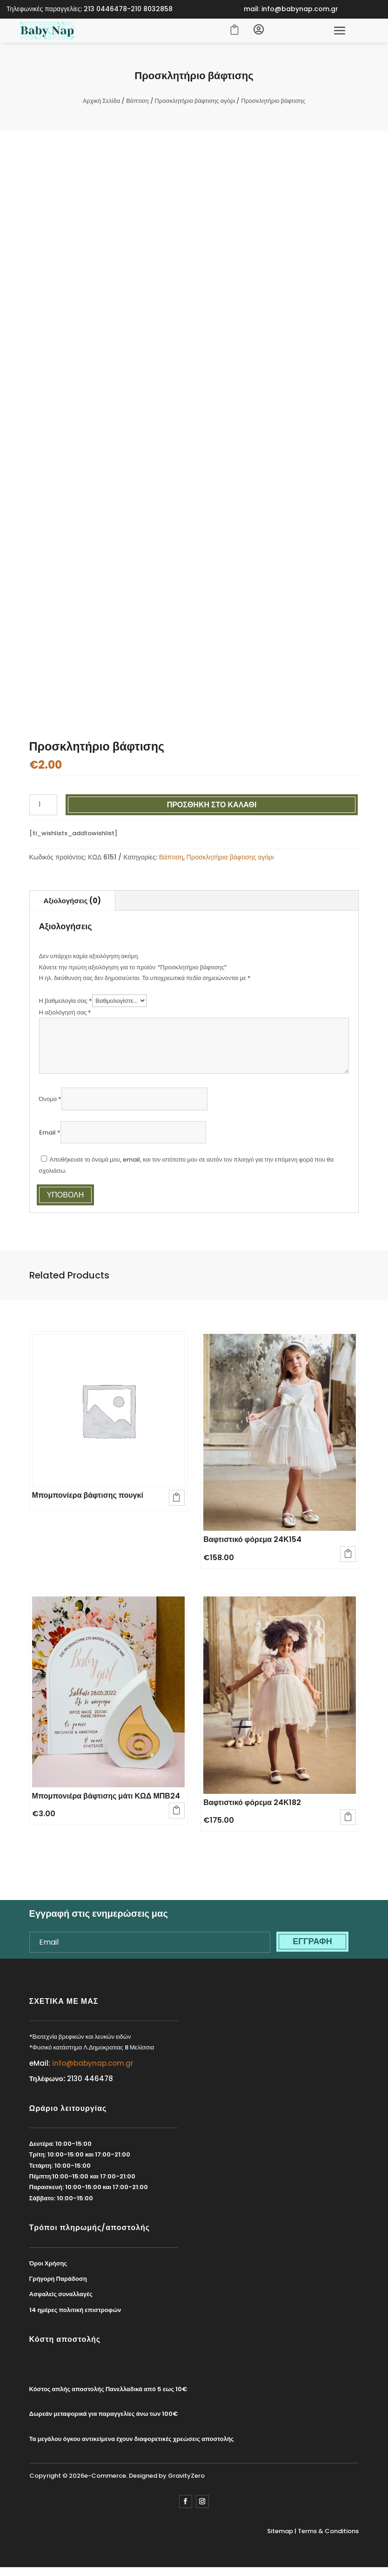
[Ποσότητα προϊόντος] (43, 809)
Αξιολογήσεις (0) (72, 905)
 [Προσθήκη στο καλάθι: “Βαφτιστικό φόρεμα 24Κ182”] (346, 1818)
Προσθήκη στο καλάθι (212, 809)
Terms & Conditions (328, 2535)
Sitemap (280, 2535)
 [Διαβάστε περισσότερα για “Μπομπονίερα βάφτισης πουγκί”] (175, 1499)
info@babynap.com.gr (93, 2067)
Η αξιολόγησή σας (65, 1016)
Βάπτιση (137, 105)
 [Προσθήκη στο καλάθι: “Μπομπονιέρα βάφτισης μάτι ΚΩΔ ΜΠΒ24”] (175, 1812)
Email (49, 1136)
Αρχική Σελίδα (101, 105)
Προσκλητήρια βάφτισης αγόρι (195, 105)
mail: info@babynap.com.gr (291, 9)
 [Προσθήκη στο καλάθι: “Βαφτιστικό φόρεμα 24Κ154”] (346, 1555)
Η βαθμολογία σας (65, 1005)
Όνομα (50, 1103)
